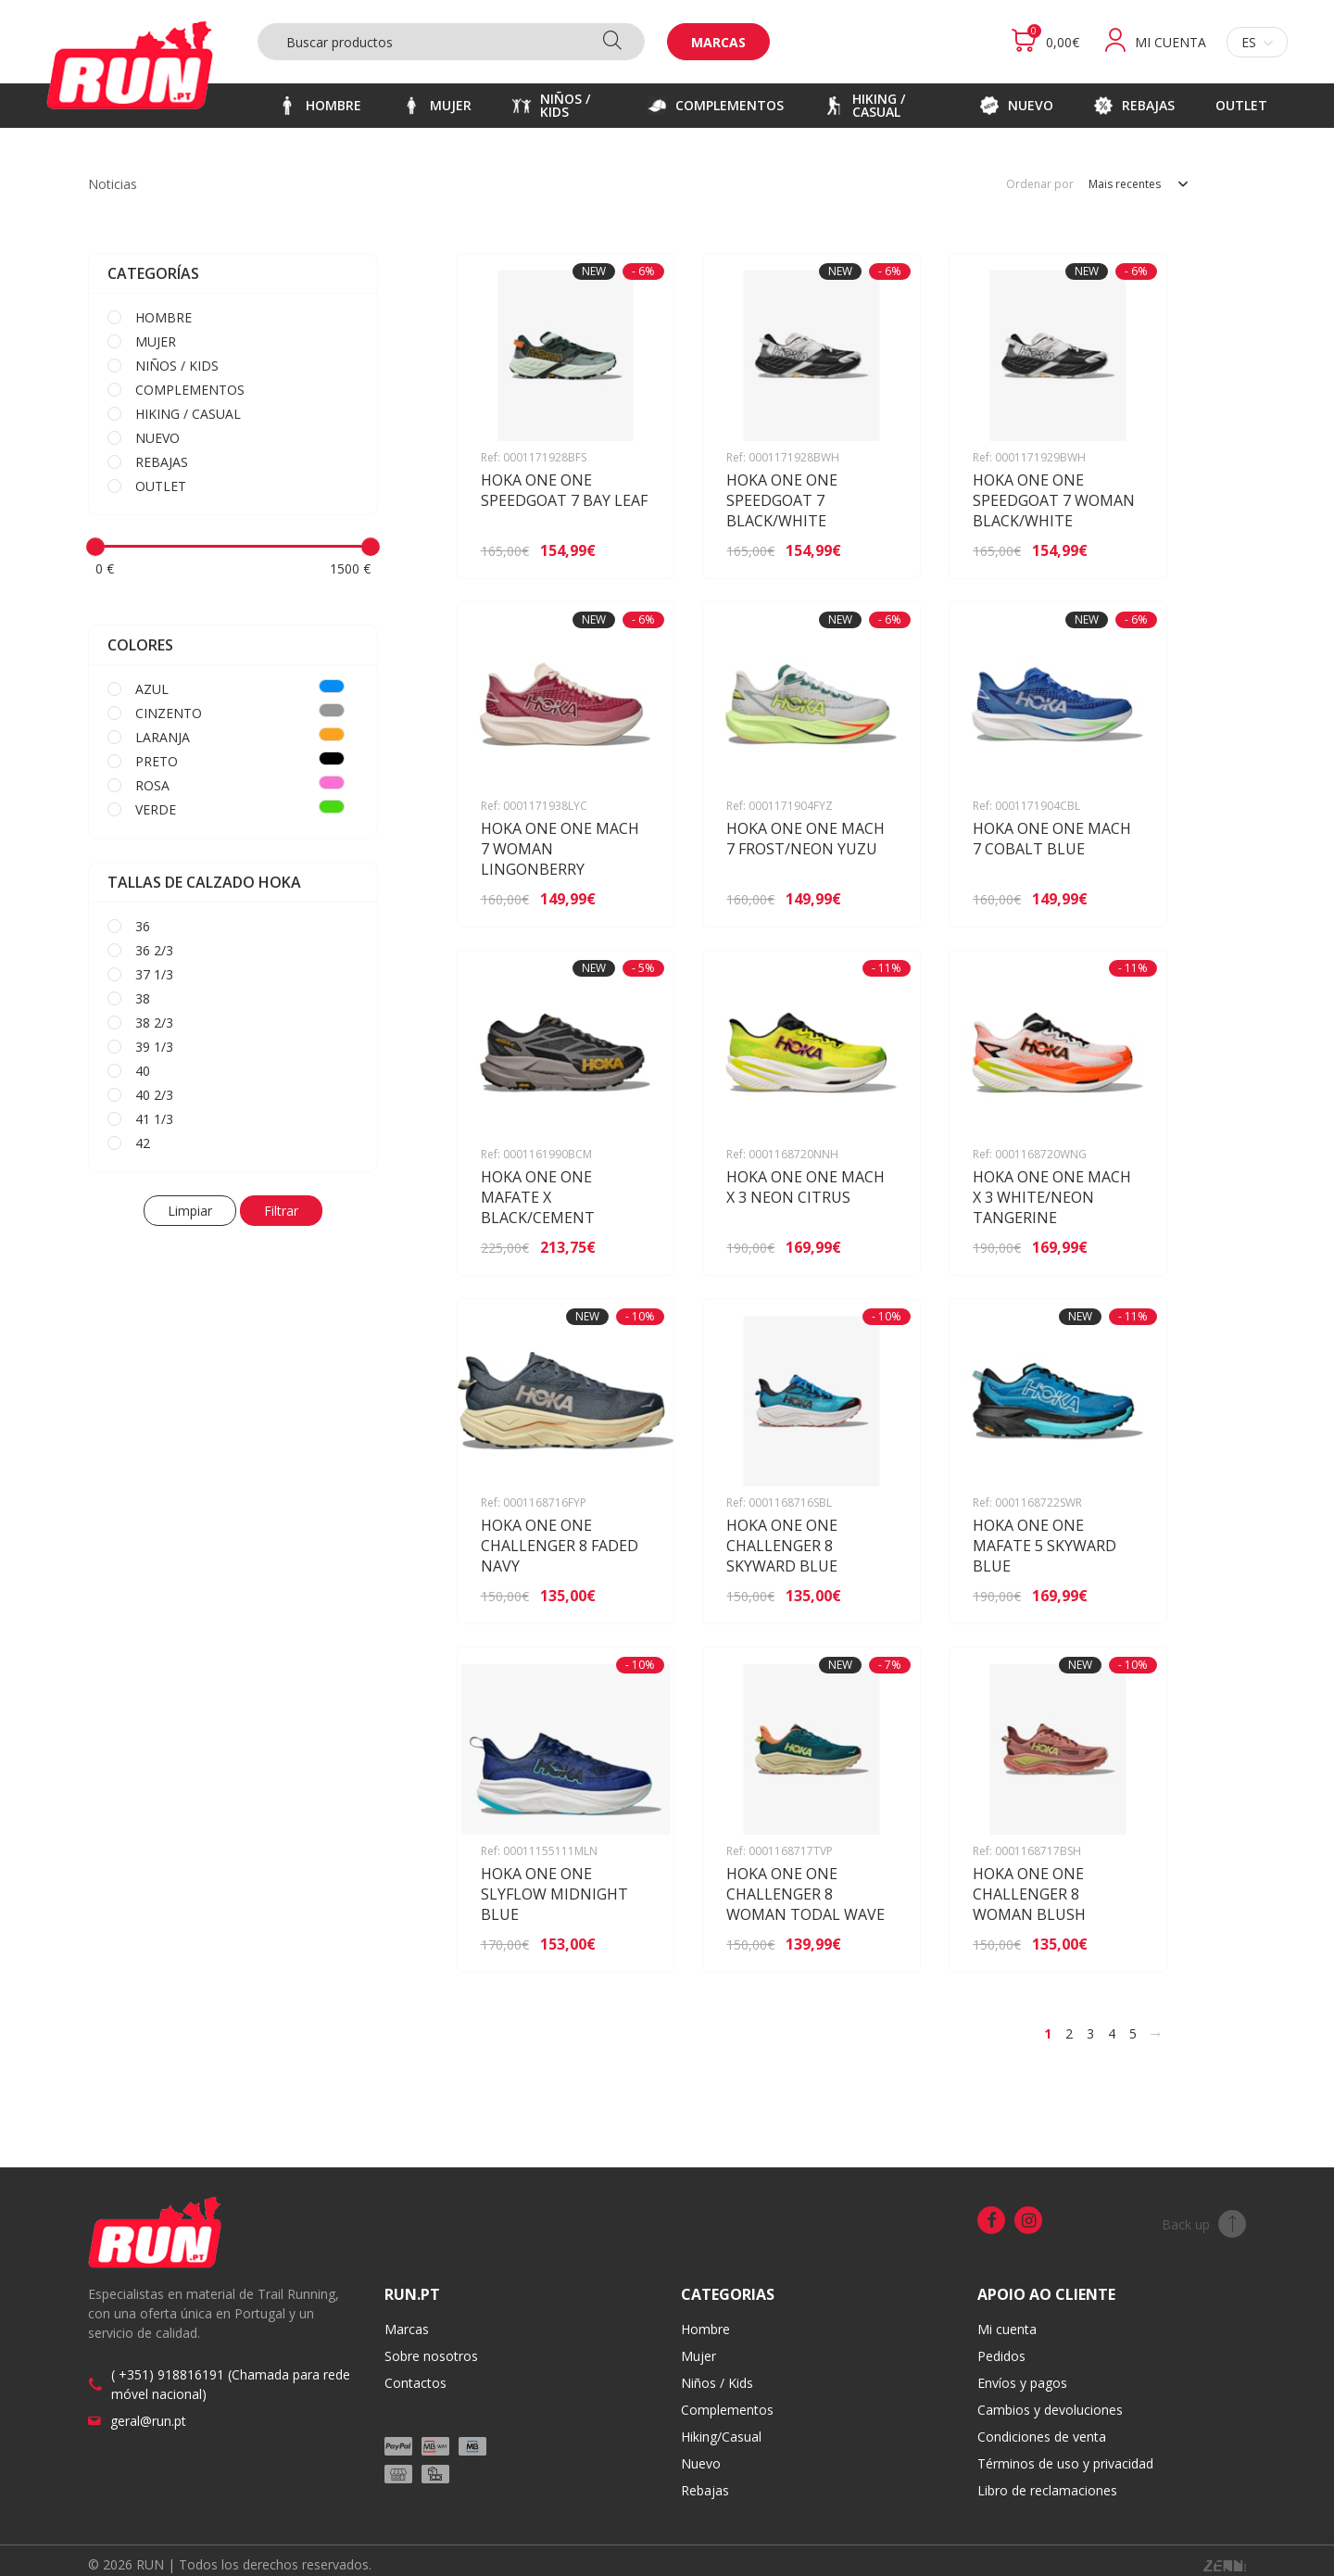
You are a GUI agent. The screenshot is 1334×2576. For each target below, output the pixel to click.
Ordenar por (1040, 184)
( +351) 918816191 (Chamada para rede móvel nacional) (230, 2384)
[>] (1155, 2034)
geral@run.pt (148, 2421)
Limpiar (190, 1210)
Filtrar (281, 1210)
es (1257, 42)
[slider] (95, 546)
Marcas (718, 42)
